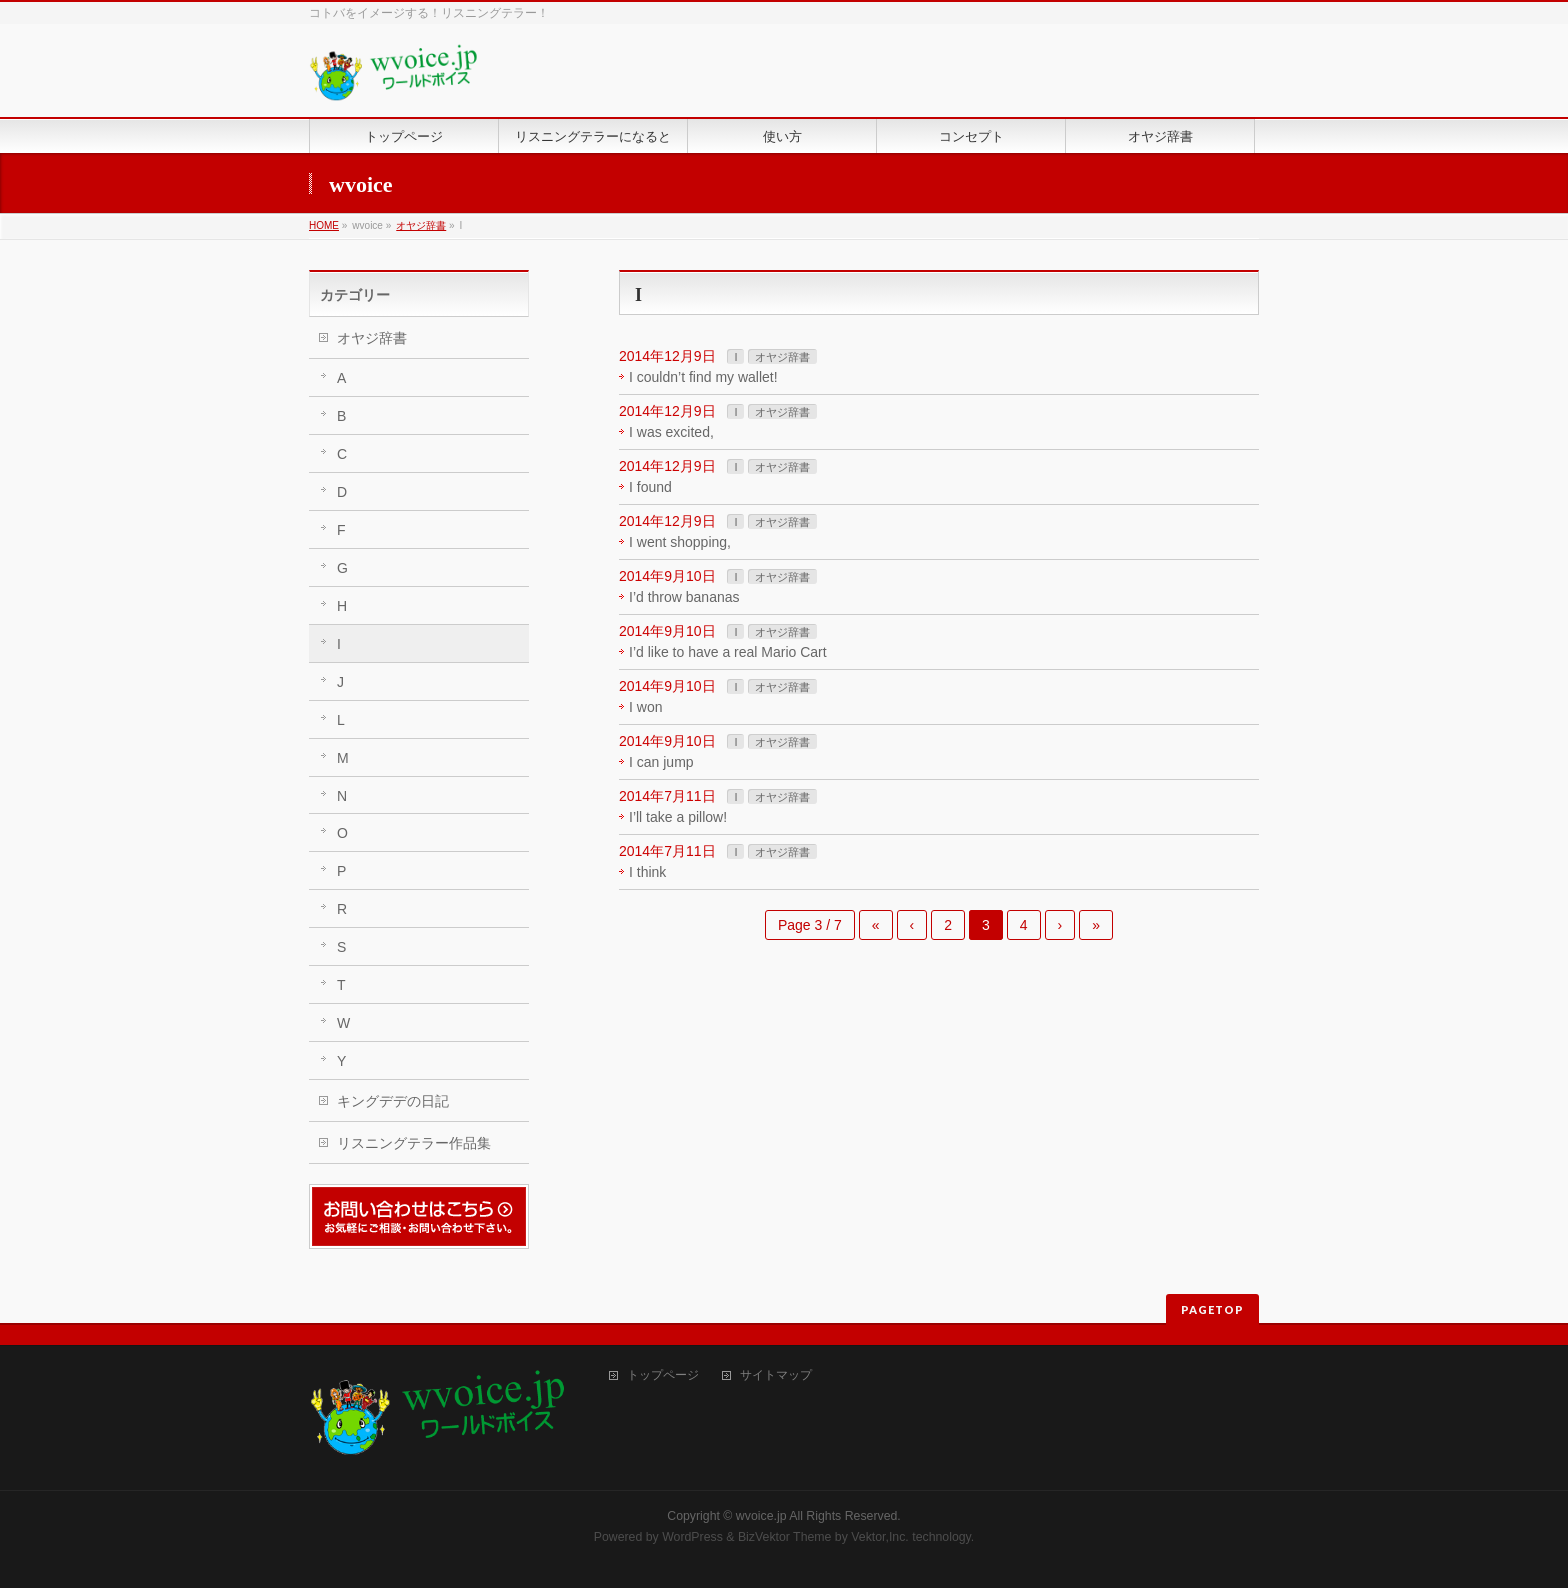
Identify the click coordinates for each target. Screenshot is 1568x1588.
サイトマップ (776, 1375)
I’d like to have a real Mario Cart (728, 652)
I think (647, 872)
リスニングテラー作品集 (414, 1143)
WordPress (692, 1537)
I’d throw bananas (684, 597)
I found (650, 487)
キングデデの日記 (393, 1101)
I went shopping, (680, 542)
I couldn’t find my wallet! (703, 377)
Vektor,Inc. (880, 1537)
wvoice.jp (761, 1516)
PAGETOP (1212, 1309)
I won (645, 707)
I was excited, (671, 432)
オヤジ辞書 (421, 225)
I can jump (661, 762)
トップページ (663, 1375)
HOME (324, 225)
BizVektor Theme (785, 1537)
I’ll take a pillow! (678, 817)
